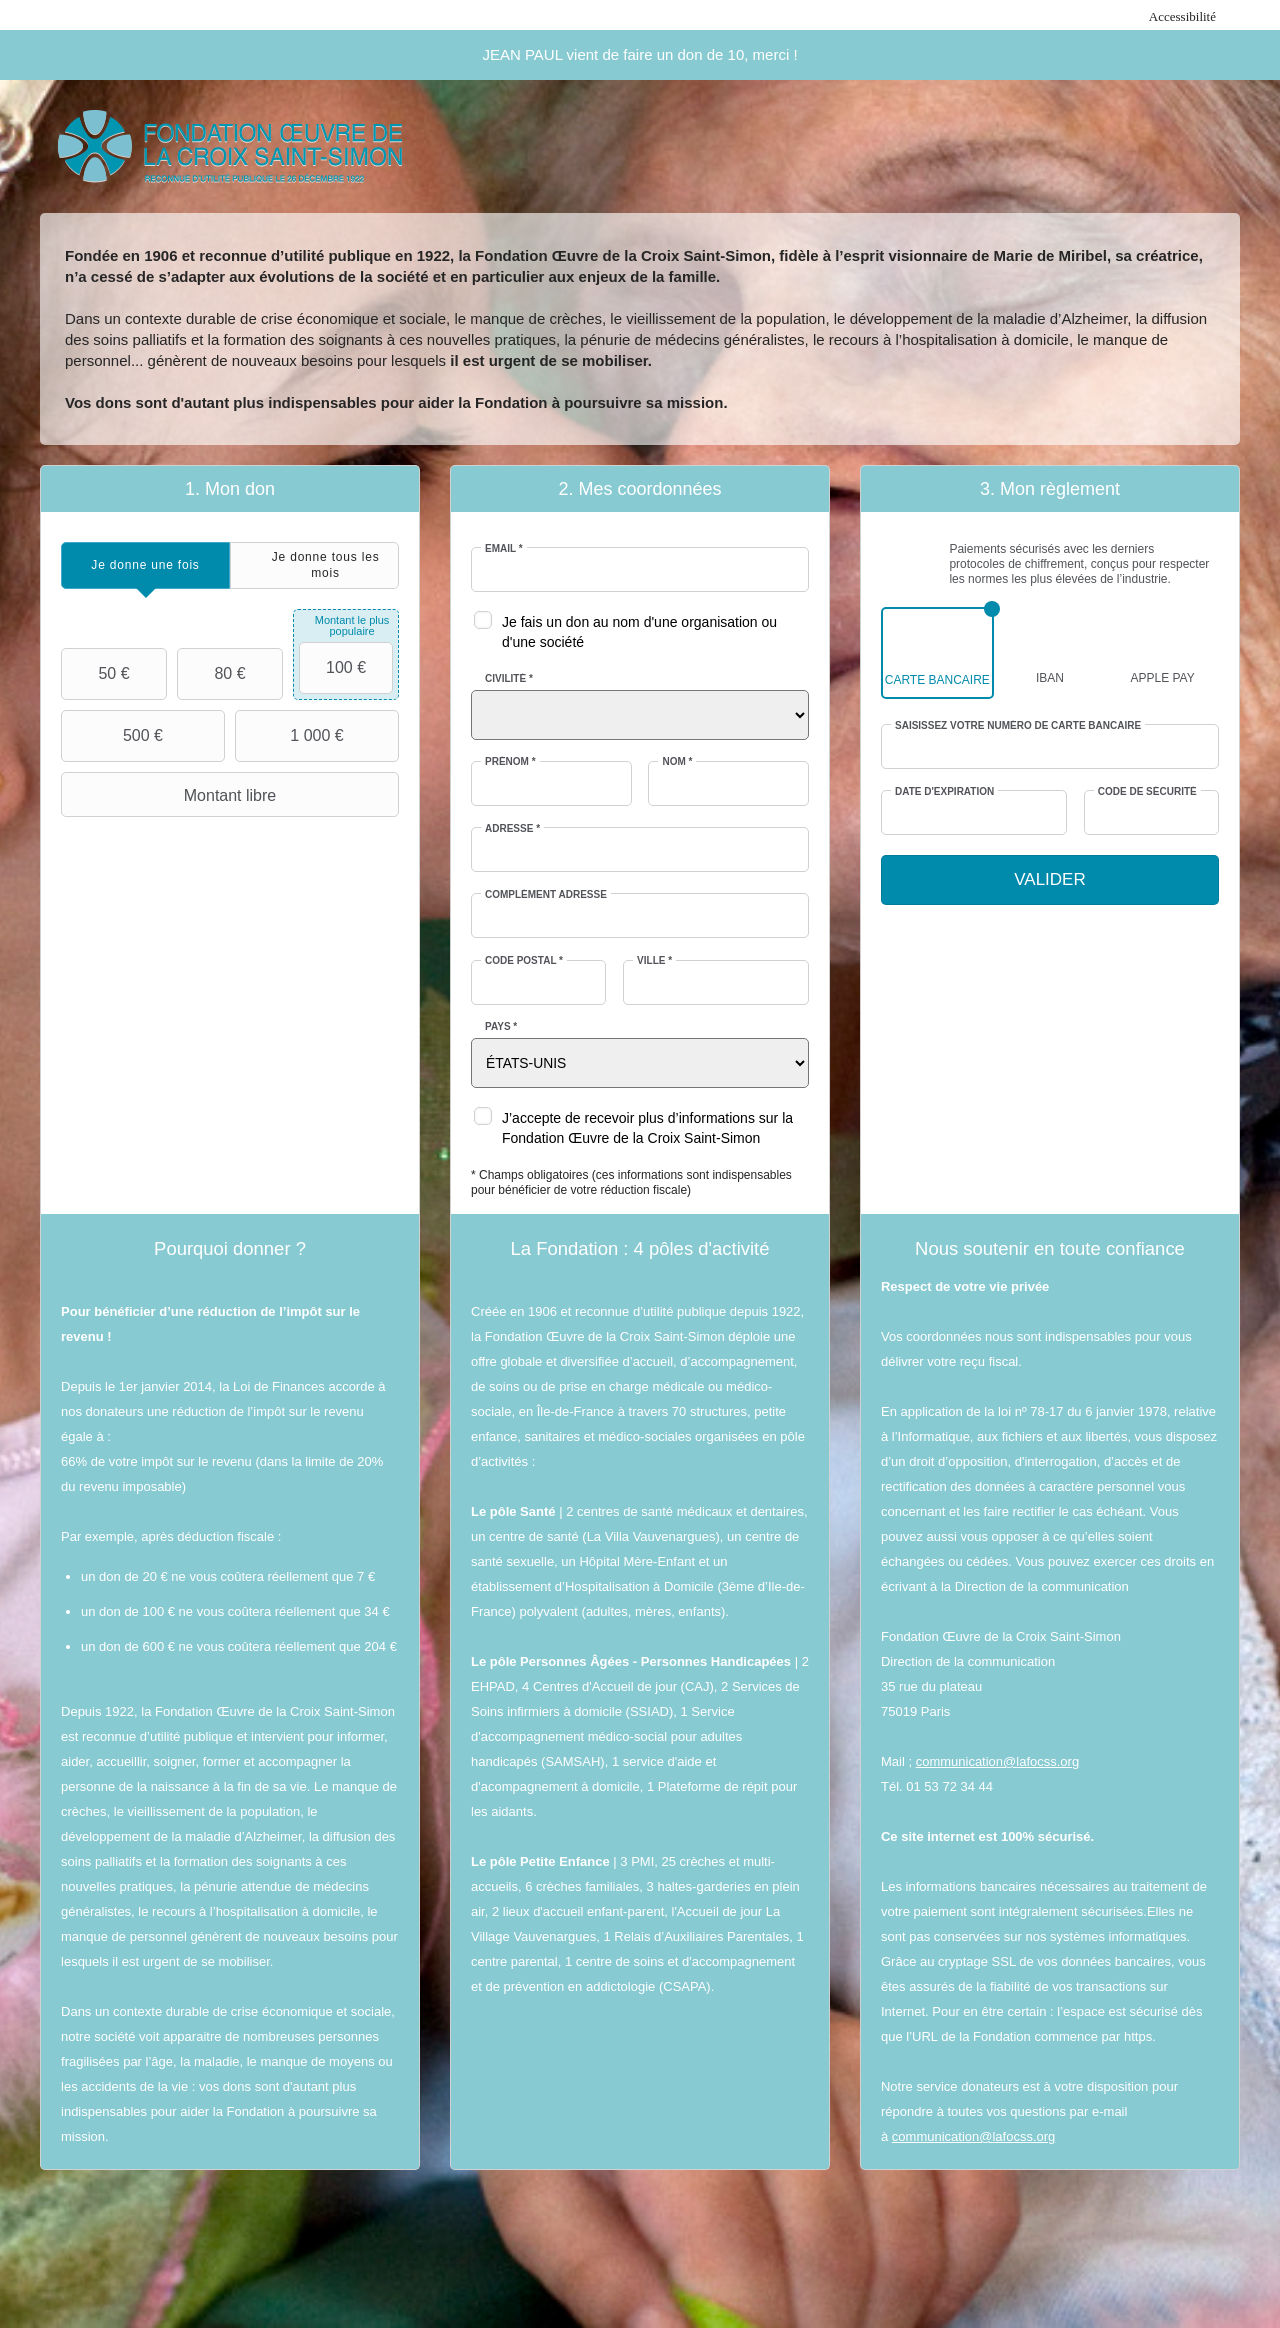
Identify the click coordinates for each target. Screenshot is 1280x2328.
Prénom (510, 761)
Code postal (524, 960)
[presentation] (145, 565)
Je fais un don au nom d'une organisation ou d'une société (639, 632)
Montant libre (171, 795)
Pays (501, 1026)
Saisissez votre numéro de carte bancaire (1018, 725)
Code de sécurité (1147, 791)
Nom (677, 761)
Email (504, 548)
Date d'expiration (944, 791)
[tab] (145, 565)
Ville (654, 960)
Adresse (512, 828)
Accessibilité (1182, 16)
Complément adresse (546, 894)
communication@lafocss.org (997, 1761)
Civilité (509, 678)
